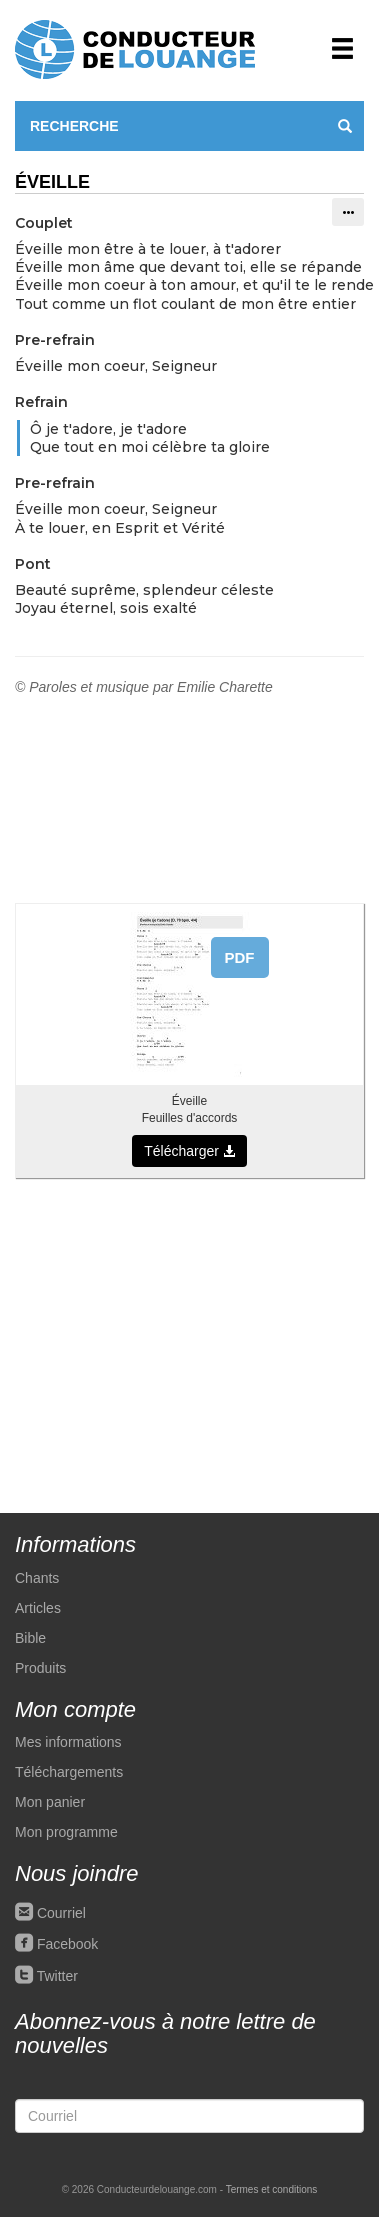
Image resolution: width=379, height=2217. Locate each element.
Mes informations (68, 1742)
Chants (37, 1578)
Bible (30, 1638)
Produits (40, 1668)
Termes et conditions (272, 2189)
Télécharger (189, 1151)
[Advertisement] (189, 1335)
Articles (38, 1608)
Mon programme (66, 1832)
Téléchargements (69, 1772)
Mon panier (50, 1802)
